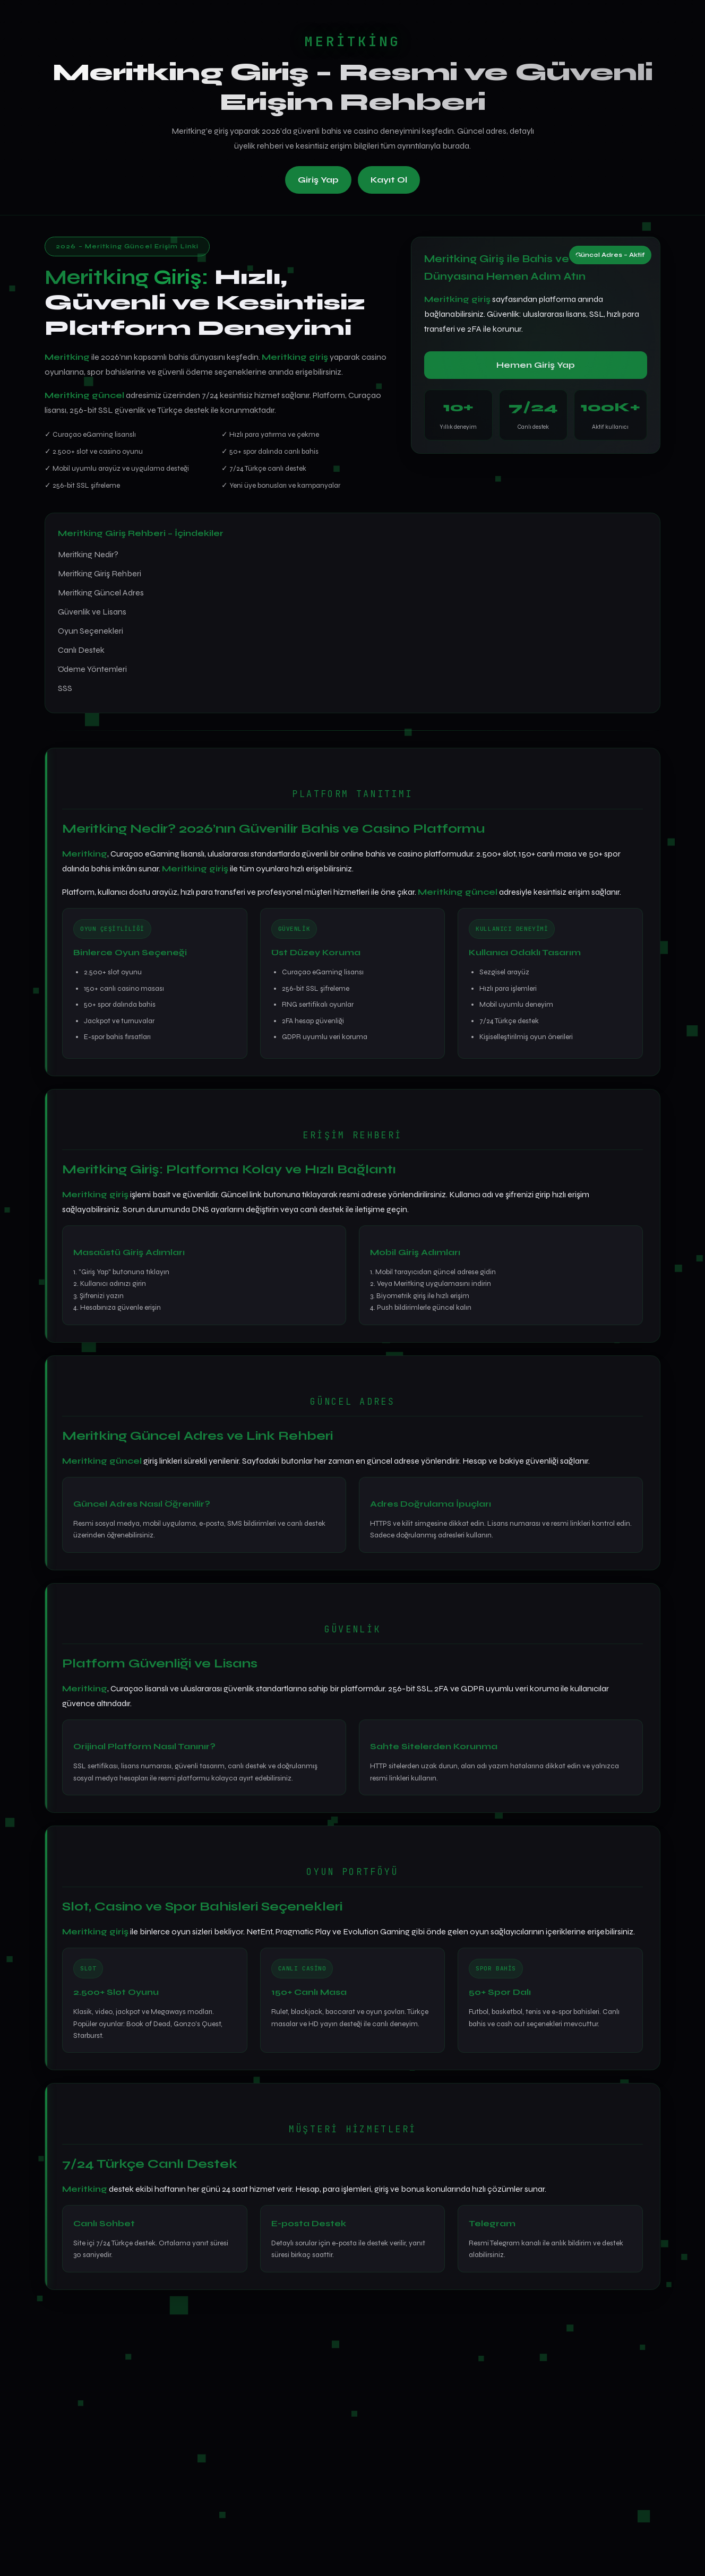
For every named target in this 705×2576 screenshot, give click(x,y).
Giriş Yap (318, 180)
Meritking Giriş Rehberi (99, 573)
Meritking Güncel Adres (101, 592)
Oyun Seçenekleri (90, 631)
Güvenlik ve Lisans (92, 612)
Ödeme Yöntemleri (92, 669)
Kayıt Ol (389, 180)
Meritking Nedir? (88, 554)
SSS (65, 688)
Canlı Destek (81, 650)
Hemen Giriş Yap (535, 365)
